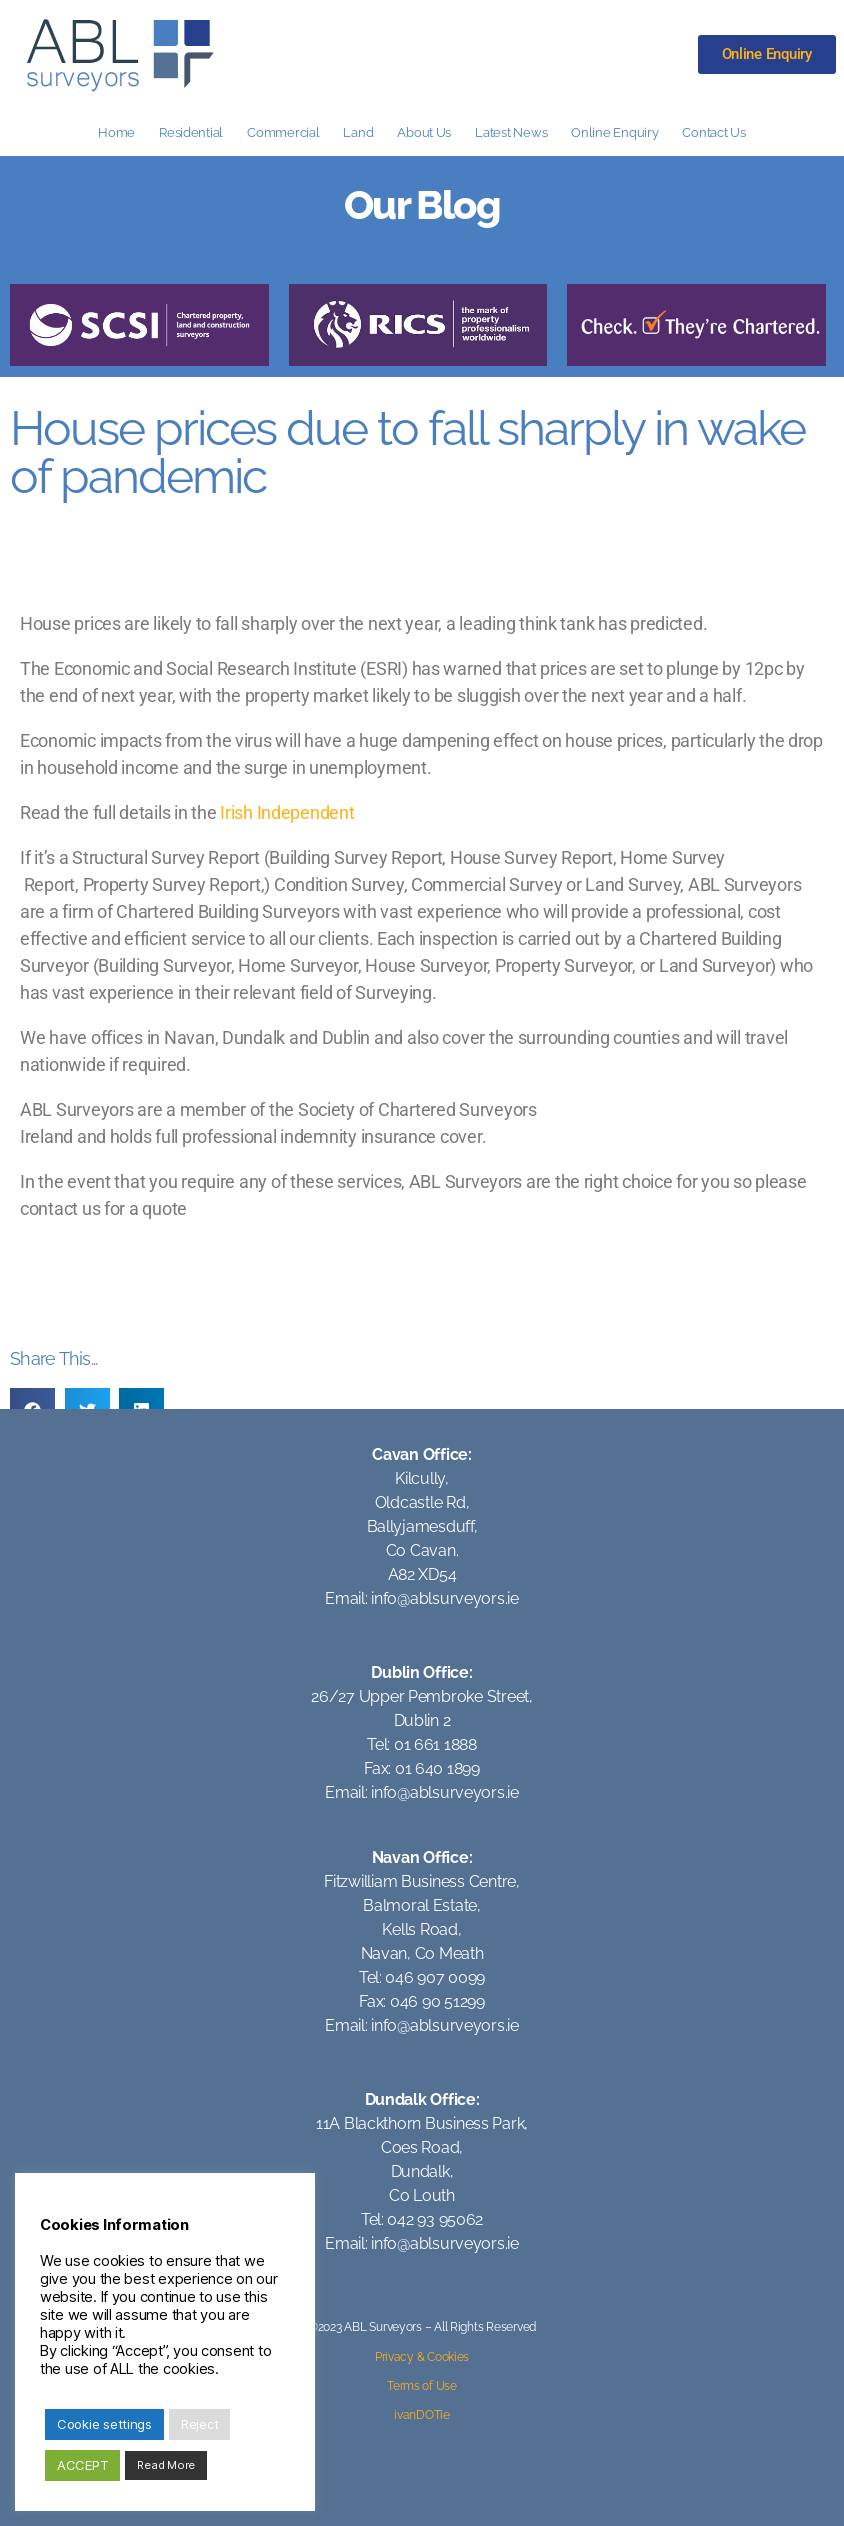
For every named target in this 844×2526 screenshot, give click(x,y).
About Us (424, 132)
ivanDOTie (422, 2415)
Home (116, 132)
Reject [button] (199, 2424)
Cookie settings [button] (104, 2424)
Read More (166, 2465)
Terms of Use (422, 2386)
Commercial (283, 132)
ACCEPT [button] (82, 2465)
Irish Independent (287, 812)
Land (358, 132)
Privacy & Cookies (422, 2357)
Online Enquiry (614, 132)
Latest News (511, 132)
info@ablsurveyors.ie (445, 1598)
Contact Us (713, 132)
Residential (191, 132)
